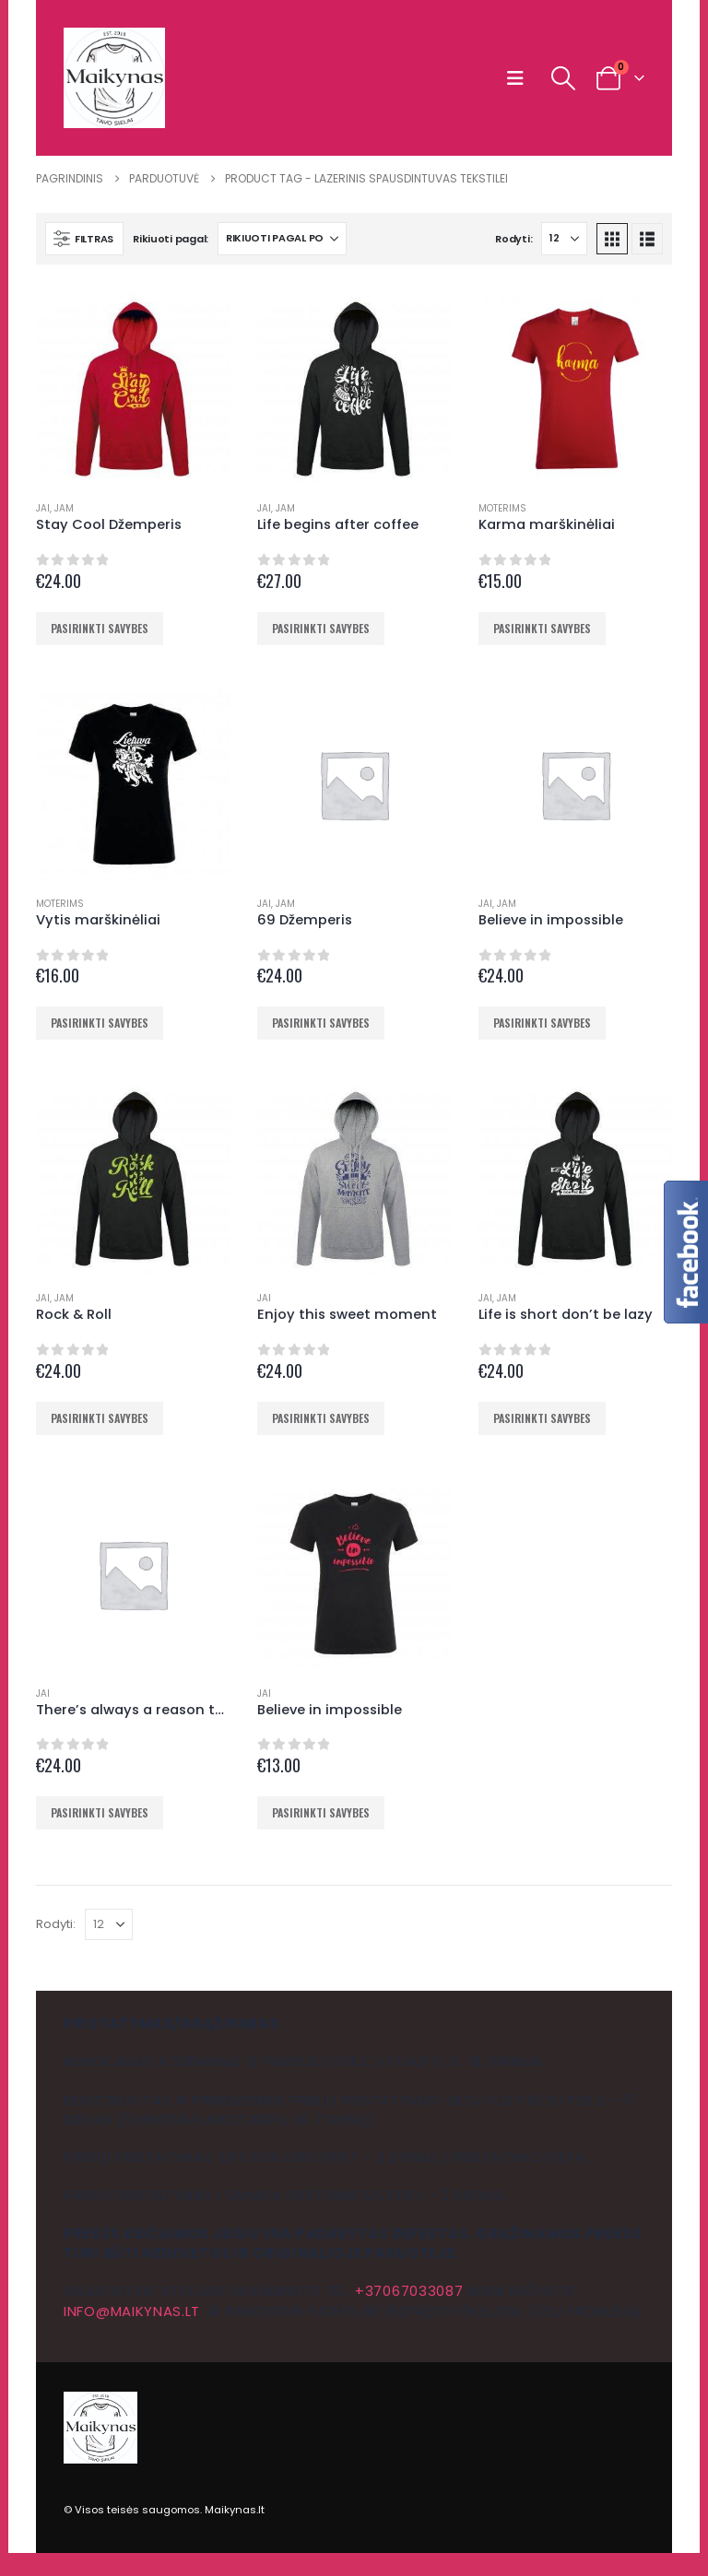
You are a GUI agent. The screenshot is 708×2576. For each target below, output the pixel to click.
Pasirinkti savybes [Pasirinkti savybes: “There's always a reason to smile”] (99, 1812)
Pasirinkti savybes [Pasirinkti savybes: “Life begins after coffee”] (321, 628)
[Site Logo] (114, 78)
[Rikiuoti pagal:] (282, 238)
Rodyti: (513, 238)
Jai (43, 508)
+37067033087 (409, 2290)
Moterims (502, 508)
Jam (64, 508)
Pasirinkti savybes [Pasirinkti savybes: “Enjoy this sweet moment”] (321, 1418)
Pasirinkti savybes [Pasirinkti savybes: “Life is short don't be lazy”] (542, 1418)
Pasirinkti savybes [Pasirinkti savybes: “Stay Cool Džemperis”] (99, 628)
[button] (519, 78)
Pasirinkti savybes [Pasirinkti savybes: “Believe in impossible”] (542, 1022)
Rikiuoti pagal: (170, 238)
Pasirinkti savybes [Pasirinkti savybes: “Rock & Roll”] (99, 1418)
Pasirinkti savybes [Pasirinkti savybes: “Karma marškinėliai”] (542, 628)
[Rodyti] (564, 238)
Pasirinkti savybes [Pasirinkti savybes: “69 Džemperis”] (321, 1022)
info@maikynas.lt (132, 2311)
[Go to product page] (133, 389)
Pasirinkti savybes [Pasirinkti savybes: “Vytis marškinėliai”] (99, 1022)
